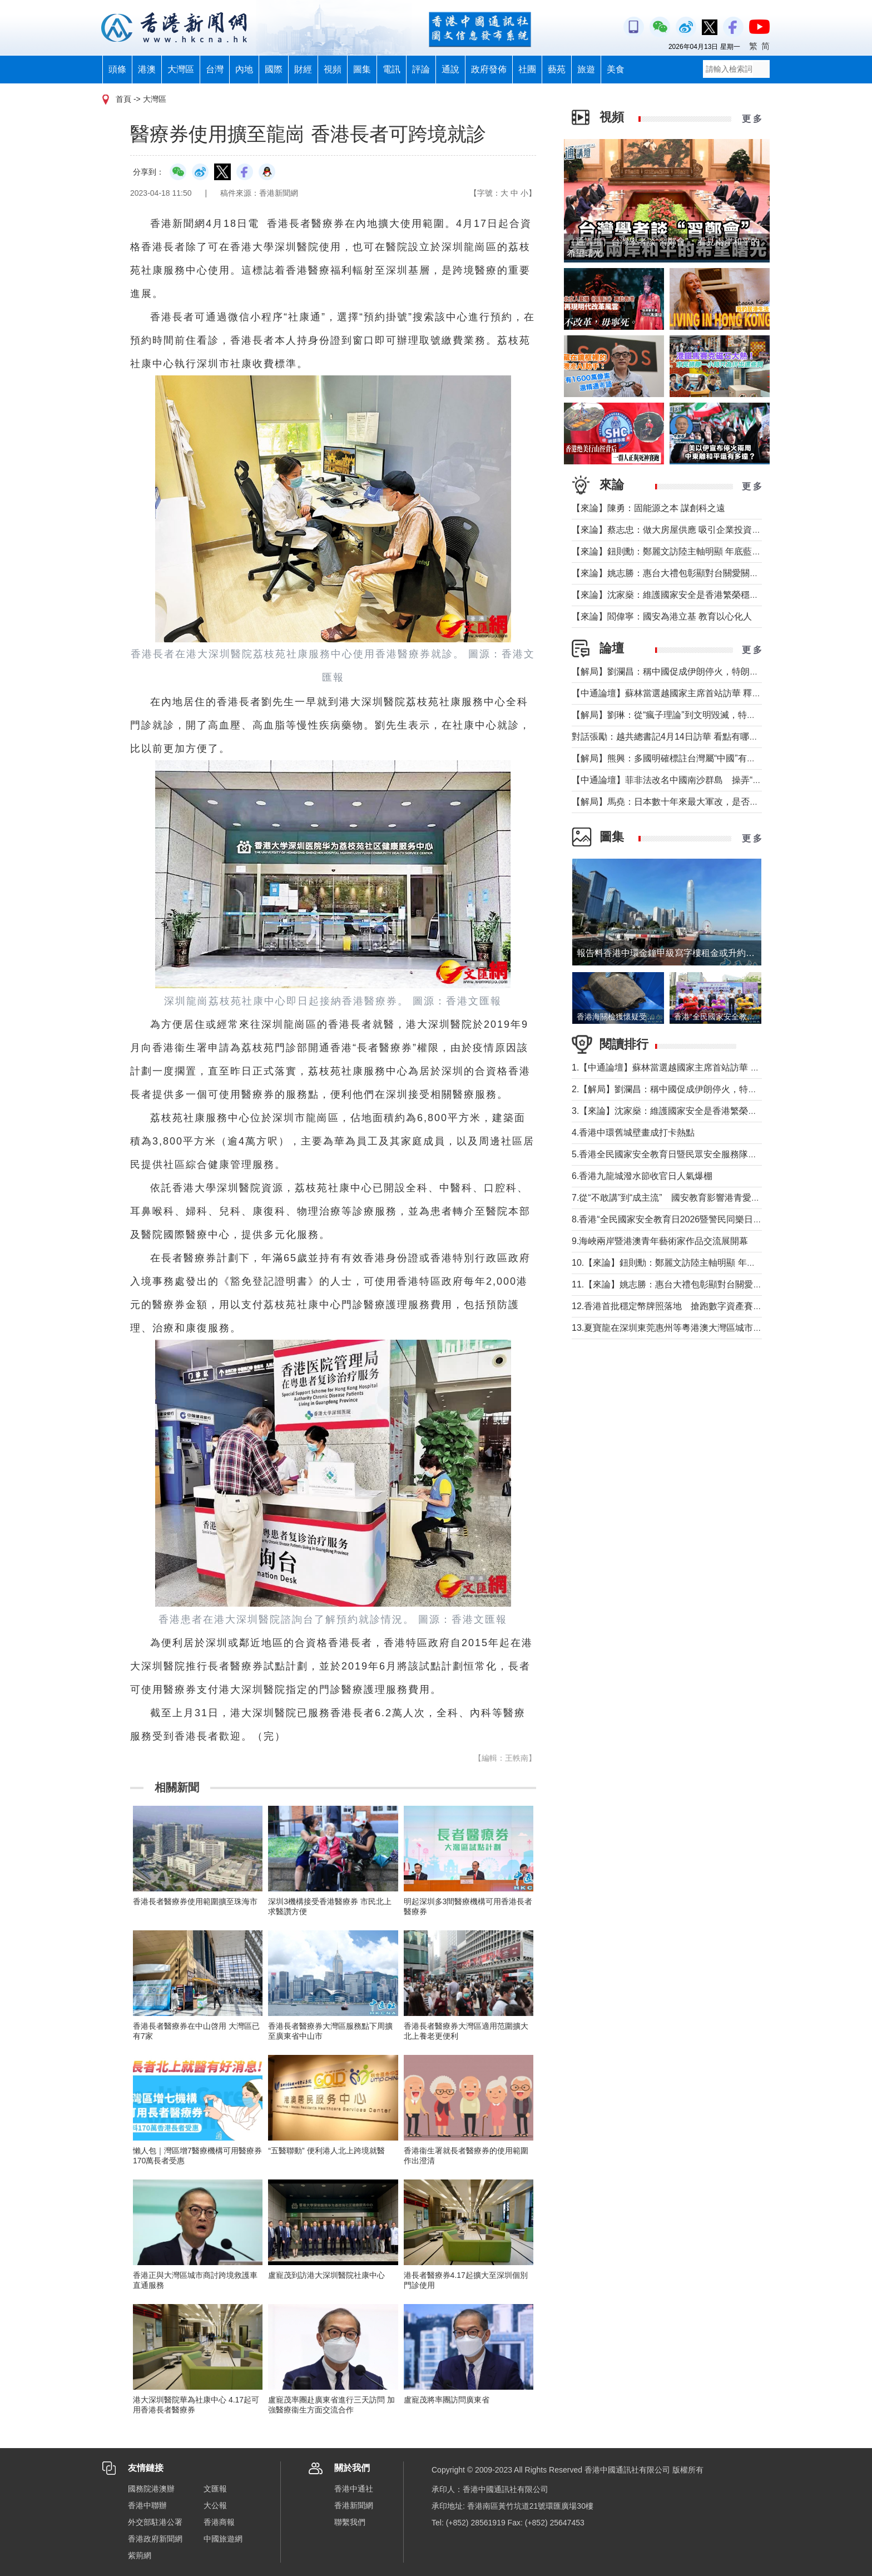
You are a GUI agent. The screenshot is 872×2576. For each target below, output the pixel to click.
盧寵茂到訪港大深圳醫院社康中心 (326, 2275)
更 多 (752, 118)
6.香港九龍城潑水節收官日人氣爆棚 (642, 1176)
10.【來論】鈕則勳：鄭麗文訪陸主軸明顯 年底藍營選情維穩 (690, 1262)
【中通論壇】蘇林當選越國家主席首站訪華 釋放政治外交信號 (693, 693)
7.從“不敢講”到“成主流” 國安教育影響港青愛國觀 (670, 1197)
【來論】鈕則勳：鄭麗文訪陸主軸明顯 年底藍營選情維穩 (684, 551)
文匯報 (215, 2488)
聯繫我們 (349, 2522)
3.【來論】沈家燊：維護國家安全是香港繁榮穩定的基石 (682, 1111)
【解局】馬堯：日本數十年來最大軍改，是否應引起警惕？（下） (701, 801)
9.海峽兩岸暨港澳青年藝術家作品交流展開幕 (660, 1241)
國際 (274, 69)
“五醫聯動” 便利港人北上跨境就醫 (326, 2150)
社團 (527, 69)
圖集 (362, 69)
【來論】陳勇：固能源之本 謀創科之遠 (648, 508)
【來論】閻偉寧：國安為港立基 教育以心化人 (662, 616)
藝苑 (557, 69)
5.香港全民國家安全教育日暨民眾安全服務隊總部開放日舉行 (691, 1154)
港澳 (147, 69)
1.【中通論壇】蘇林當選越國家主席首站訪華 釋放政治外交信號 (697, 1067)
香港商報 (219, 2522)
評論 (421, 69)
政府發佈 (489, 69)
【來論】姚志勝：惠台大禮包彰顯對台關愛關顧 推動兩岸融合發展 (702, 573)
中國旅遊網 (223, 2538)
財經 (303, 69)
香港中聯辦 (147, 2505)
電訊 (391, 69)
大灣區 (180, 69)
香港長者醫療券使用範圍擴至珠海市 (195, 1901)
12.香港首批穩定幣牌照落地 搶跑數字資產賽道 (667, 1306)
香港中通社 (353, 2488)
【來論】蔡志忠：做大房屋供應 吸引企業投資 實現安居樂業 (690, 529)
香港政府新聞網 (155, 2538)
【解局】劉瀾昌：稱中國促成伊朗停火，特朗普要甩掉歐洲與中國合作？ (714, 671)
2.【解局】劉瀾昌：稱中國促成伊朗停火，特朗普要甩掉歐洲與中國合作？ (718, 1089)
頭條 (117, 69)
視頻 (332, 69)
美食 (616, 69)
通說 (450, 69)
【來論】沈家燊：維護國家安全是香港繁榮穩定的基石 (678, 595)
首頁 (123, 99)
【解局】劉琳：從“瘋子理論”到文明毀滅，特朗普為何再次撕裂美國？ (708, 715)
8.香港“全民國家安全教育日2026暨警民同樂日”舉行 (673, 1219)
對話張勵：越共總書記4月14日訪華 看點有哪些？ (669, 736)
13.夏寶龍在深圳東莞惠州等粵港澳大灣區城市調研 (671, 1327)
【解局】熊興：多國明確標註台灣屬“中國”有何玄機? (675, 758)
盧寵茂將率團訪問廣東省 (446, 2399)
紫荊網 (139, 2555)
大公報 (215, 2505)
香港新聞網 (353, 2505)
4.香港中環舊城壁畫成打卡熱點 (633, 1132)
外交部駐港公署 (155, 2522)
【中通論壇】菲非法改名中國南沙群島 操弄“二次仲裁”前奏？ (695, 780)
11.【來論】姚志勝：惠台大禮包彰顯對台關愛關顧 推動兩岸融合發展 (708, 1284)
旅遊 (586, 69)
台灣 (215, 69)
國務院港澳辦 (151, 2488)
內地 (244, 69)
